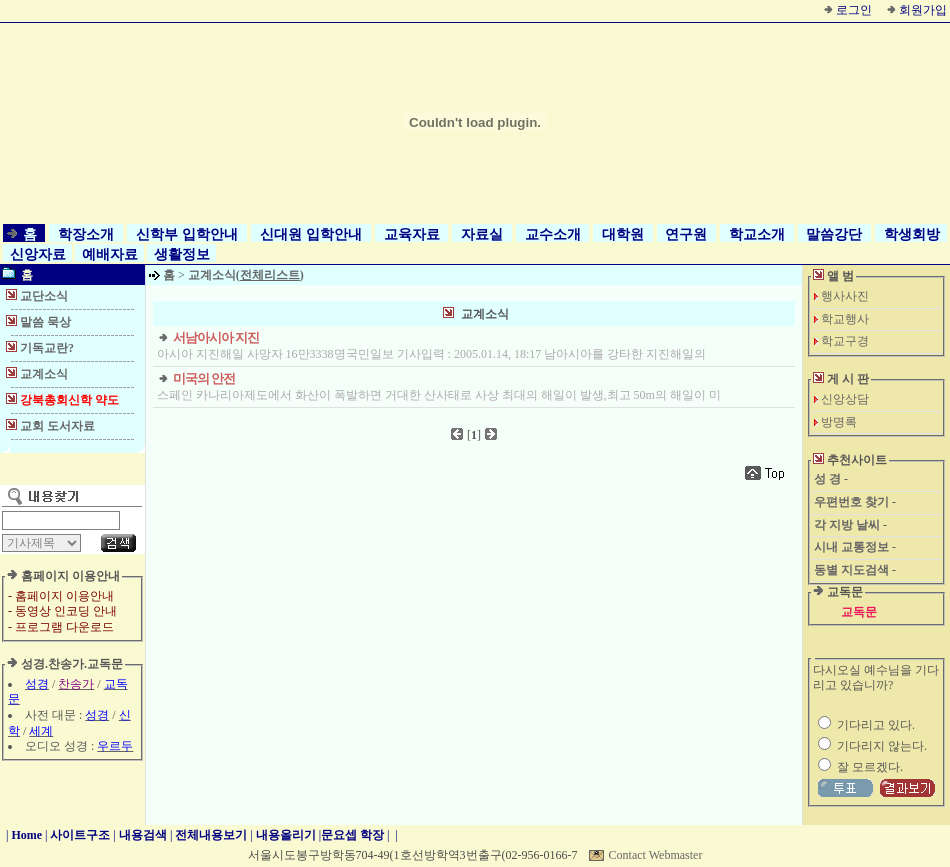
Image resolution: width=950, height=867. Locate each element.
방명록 (839, 422)
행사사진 (845, 296)
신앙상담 (845, 399)
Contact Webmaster (656, 855)
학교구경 (845, 341)
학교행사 (845, 319)
